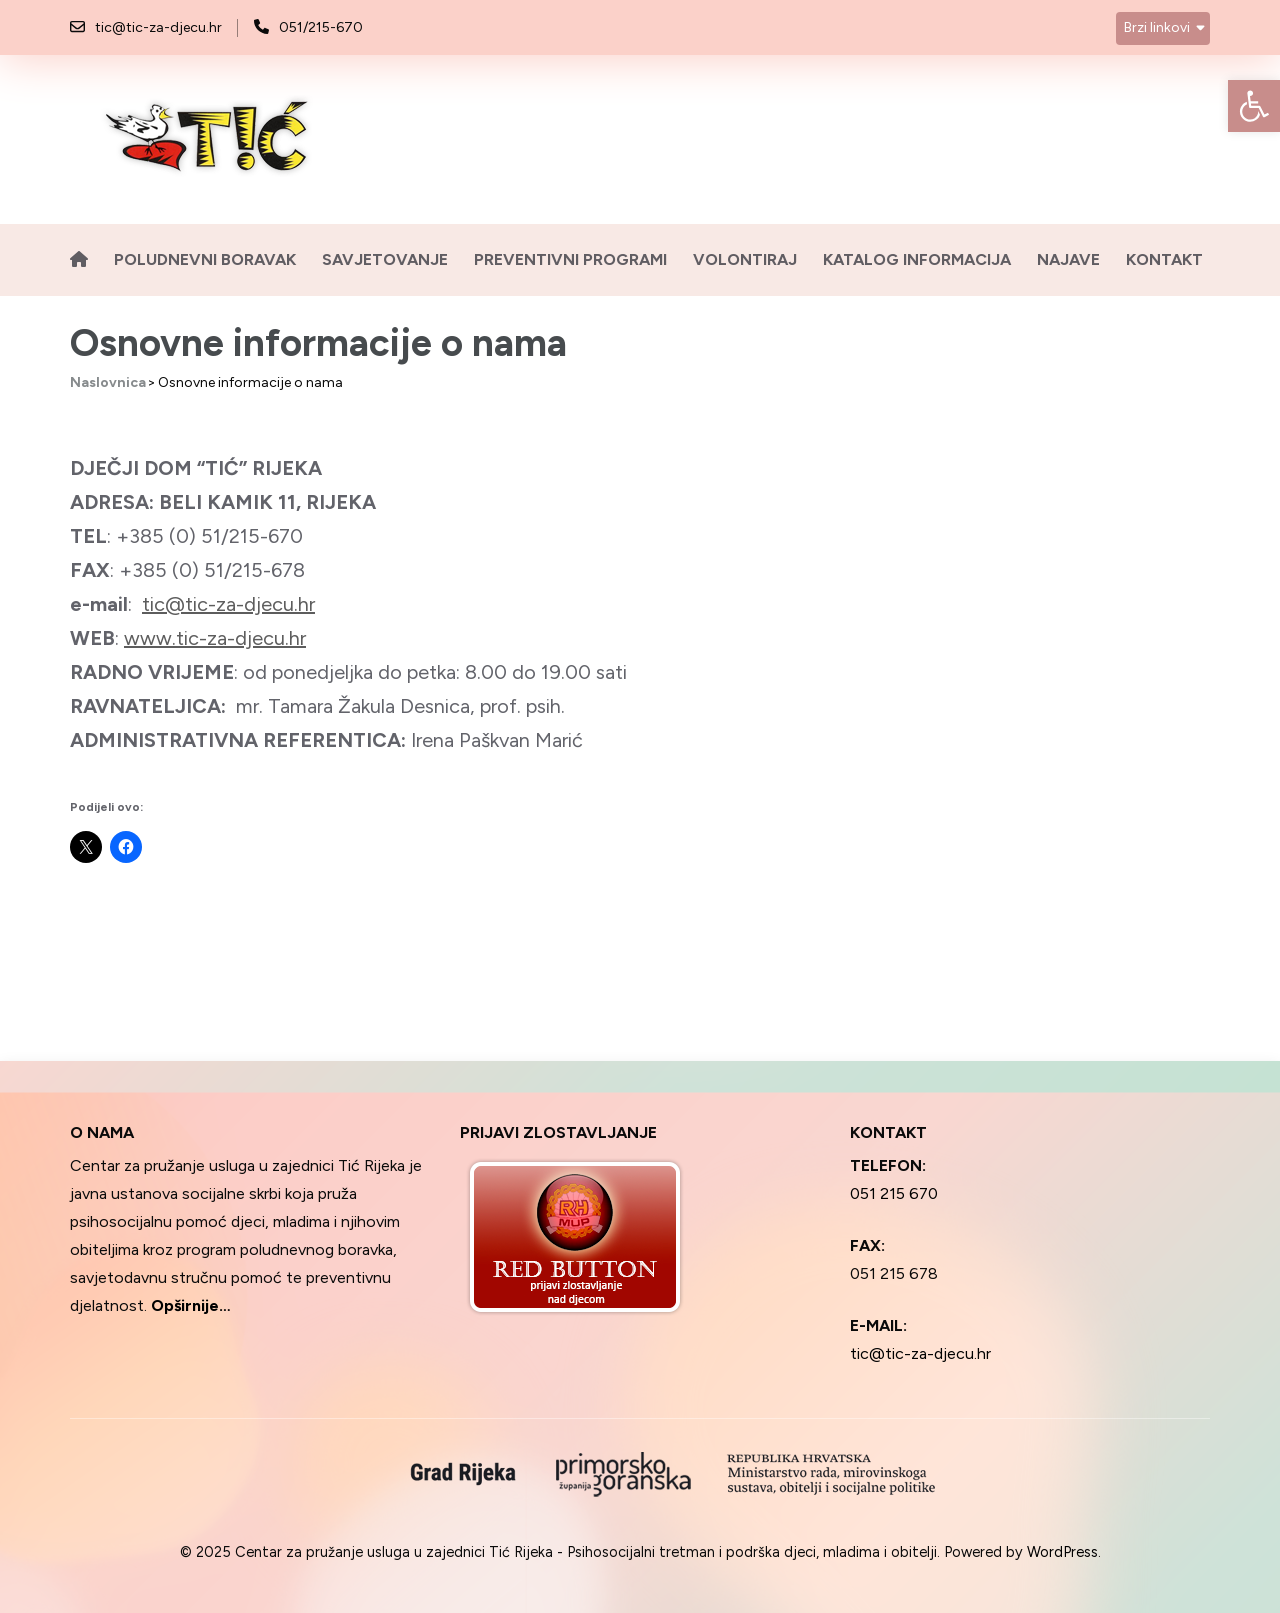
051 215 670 (894, 1193)
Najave (1068, 259)
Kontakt (1164, 259)
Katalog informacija (917, 259)
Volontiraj (745, 259)
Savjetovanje (385, 259)
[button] (1254, 106)
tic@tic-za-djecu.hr (158, 27)
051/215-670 (321, 27)
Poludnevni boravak (205, 259)
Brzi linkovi (1157, 27)
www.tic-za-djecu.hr (215, 638)
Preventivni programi (570, 259)
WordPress (1062, 1552)
